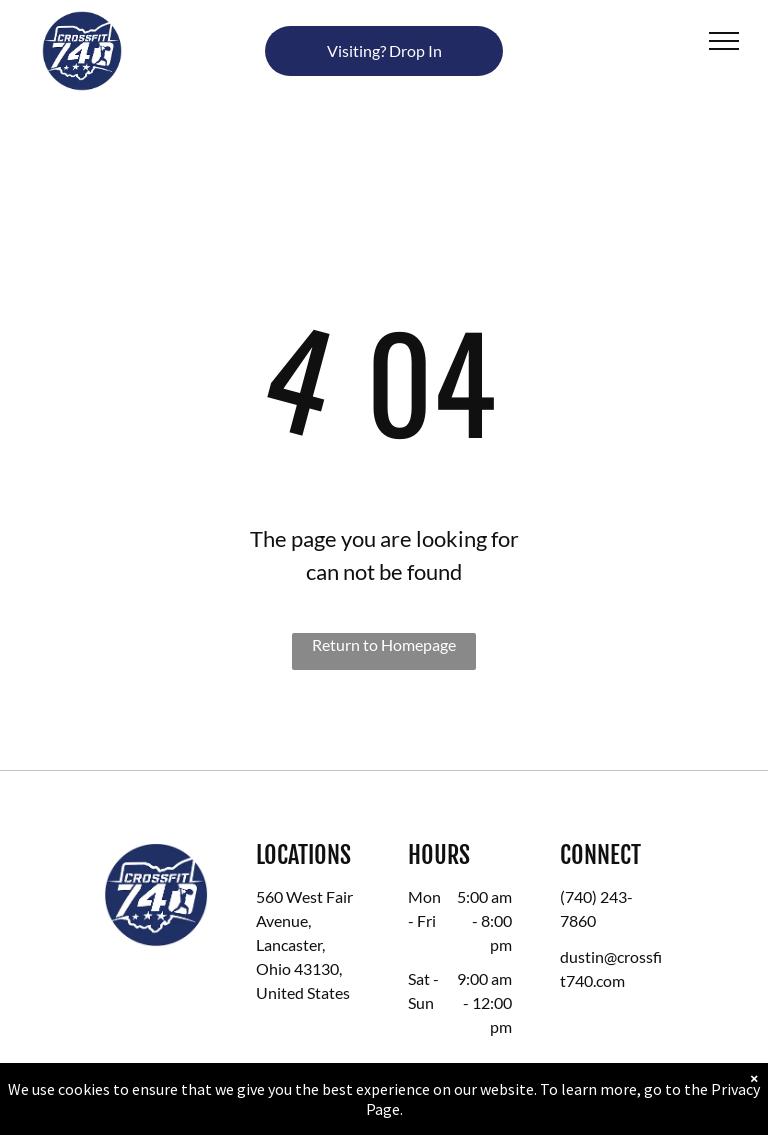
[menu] (724, 41)
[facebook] (576, 1023)
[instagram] (611, 1023)
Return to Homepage (384, 644)
